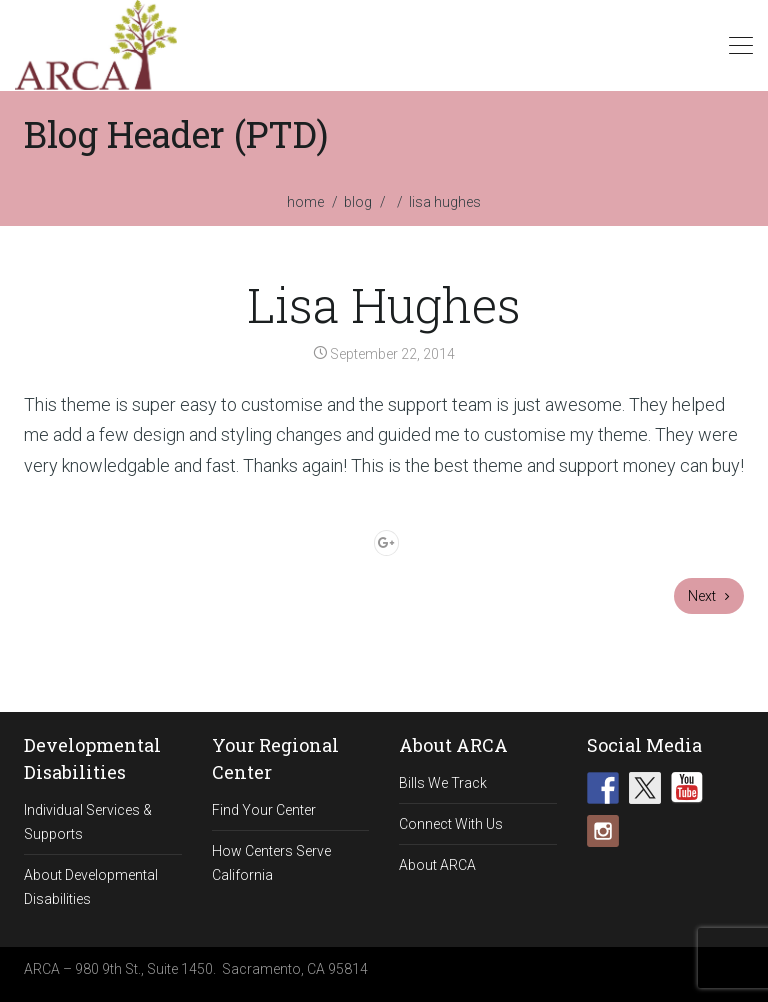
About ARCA (437, 865)
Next (709, 596)
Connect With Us (451, 824)
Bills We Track (443, 783)
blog (358, 202)
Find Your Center (264, 810)
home (305, 202)
